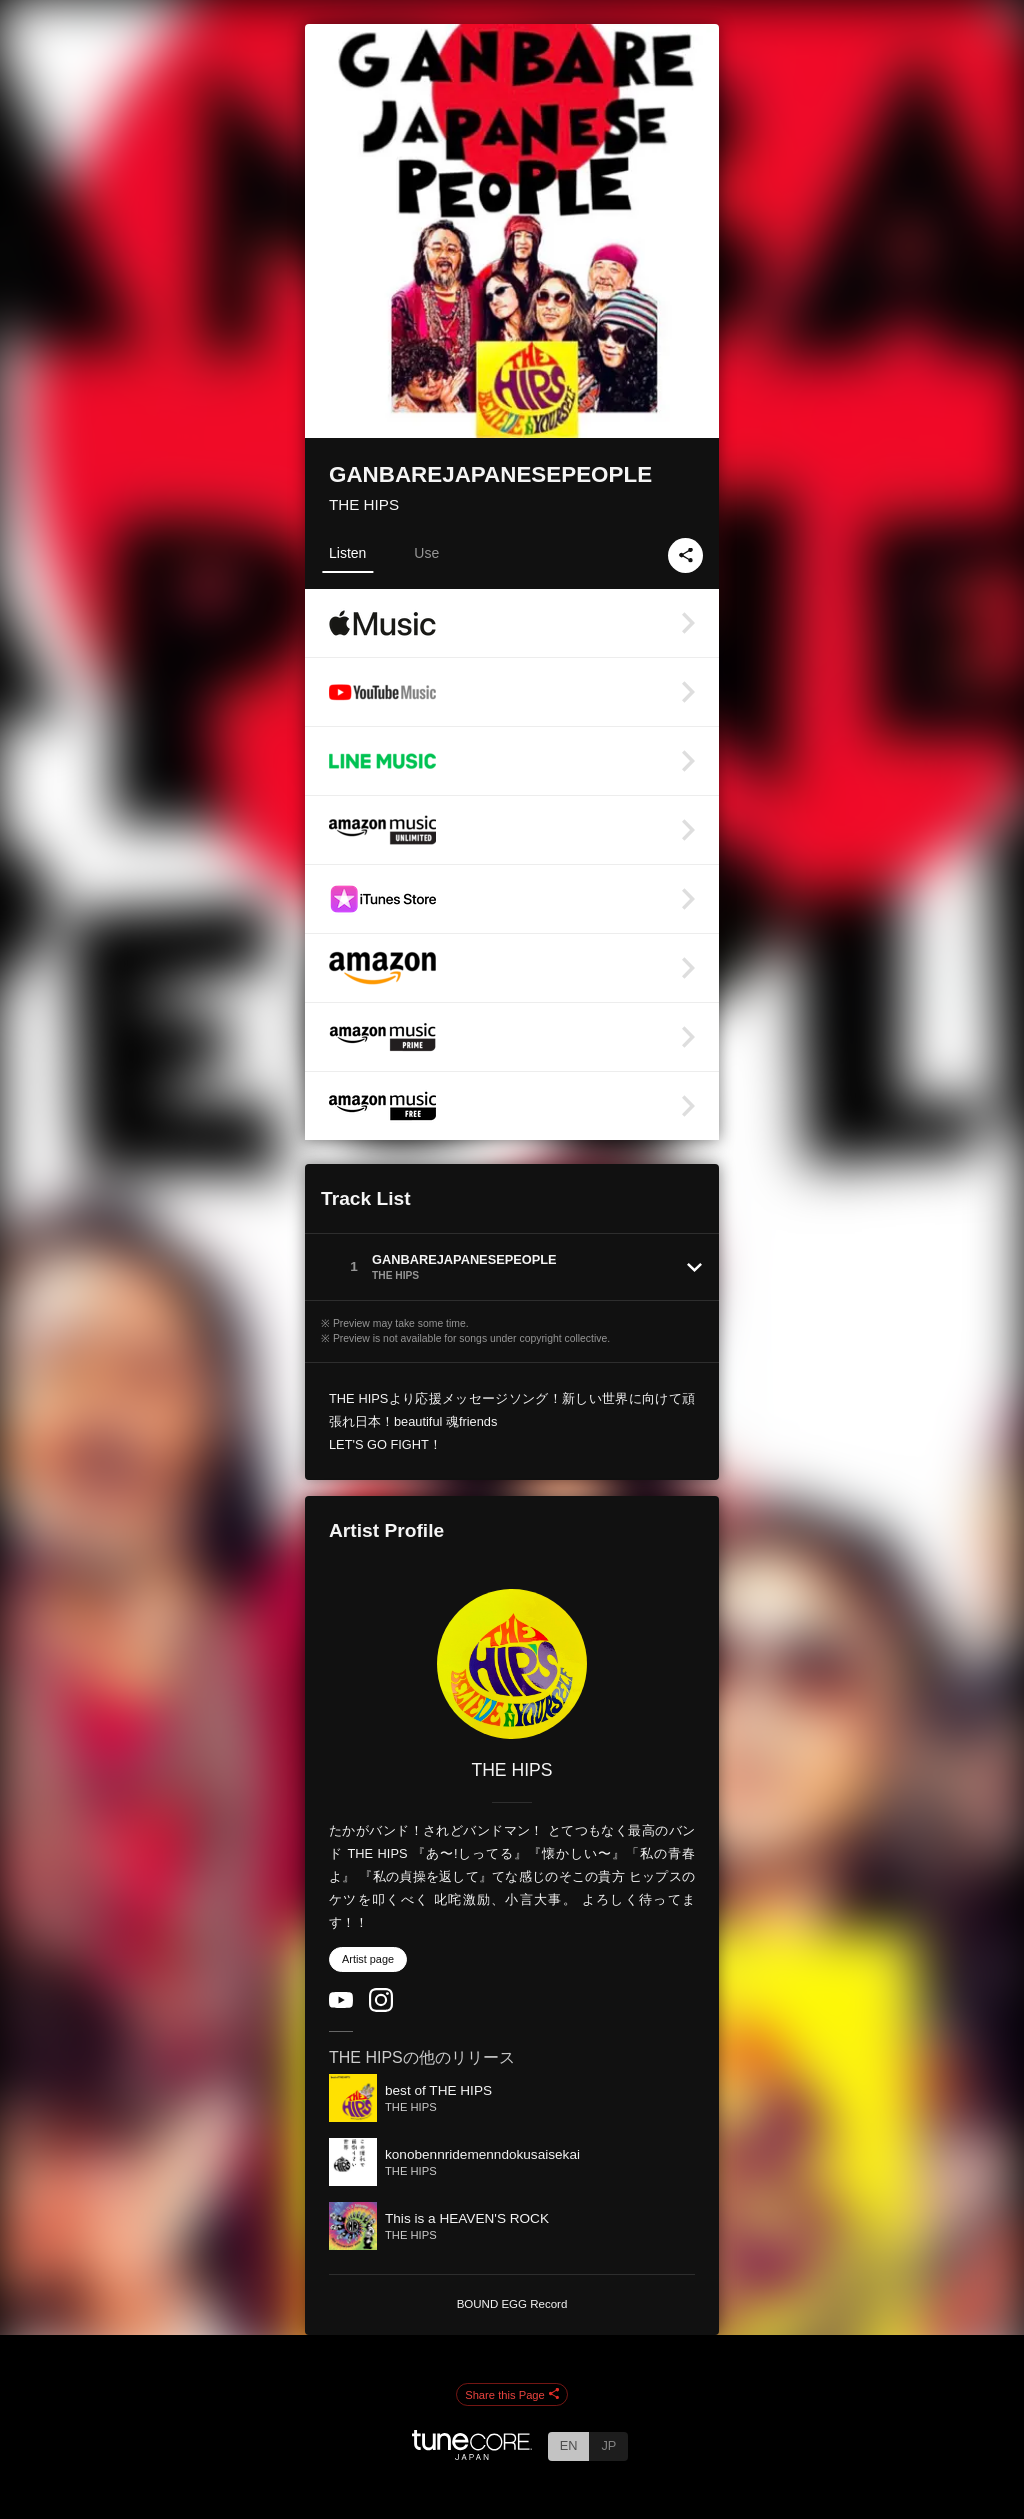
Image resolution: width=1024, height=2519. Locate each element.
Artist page (368, 1959)
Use (426, 553)
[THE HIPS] (512, 1664)
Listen (347, 553)
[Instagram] (381, 2007)
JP (608, 2445)
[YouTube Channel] (341, 2003)
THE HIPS (364, 504)
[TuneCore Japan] (472, 2454)
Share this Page (512, 2395)
